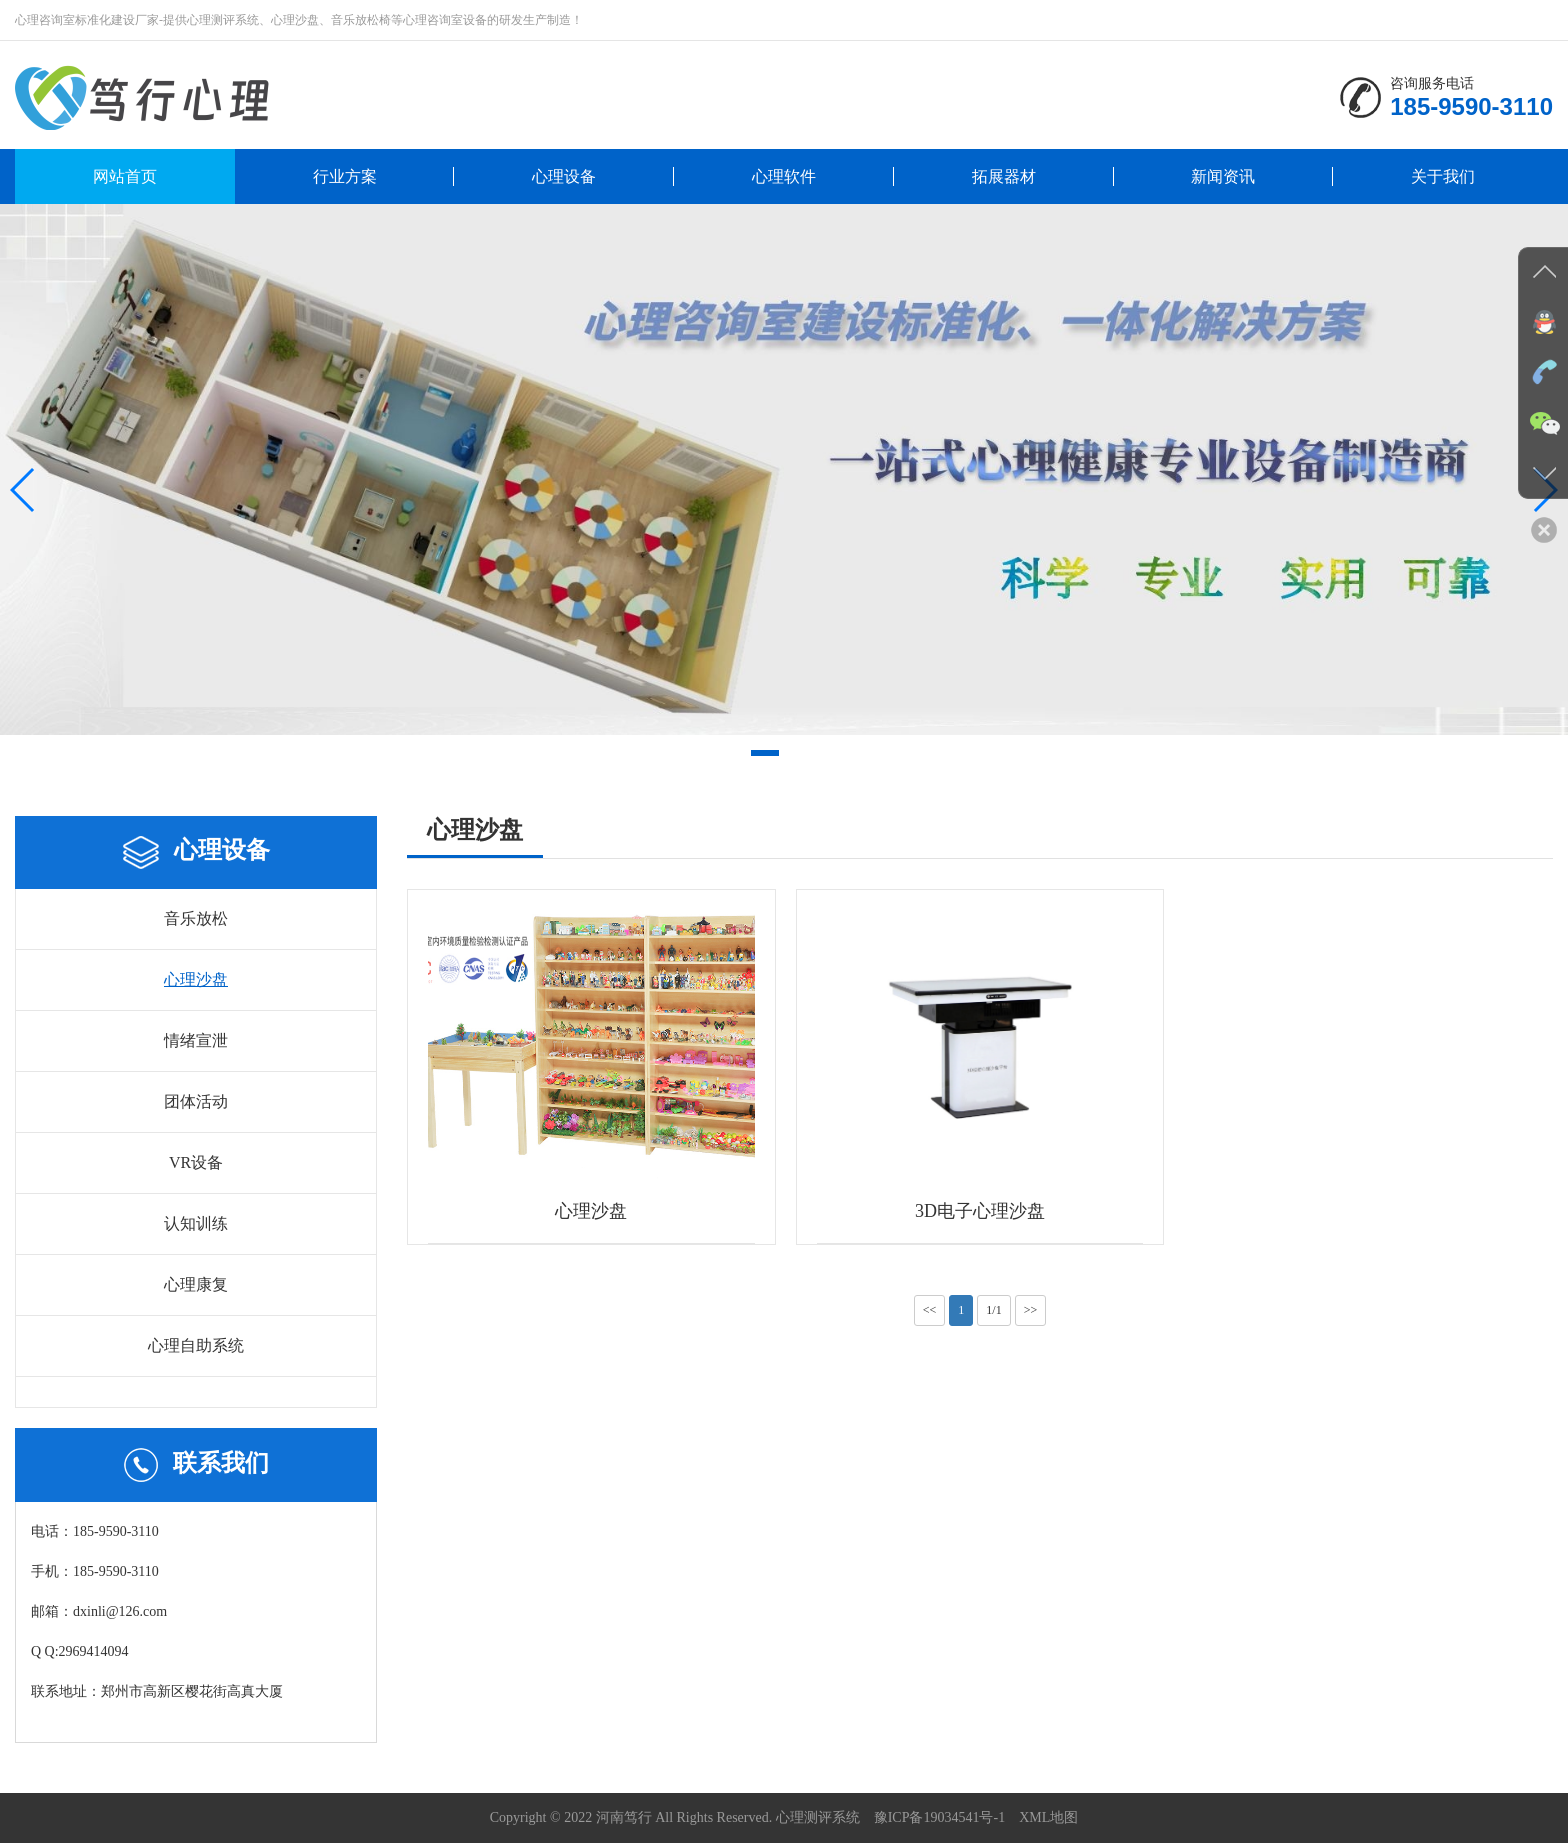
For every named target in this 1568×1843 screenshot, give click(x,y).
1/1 (993, 1310)
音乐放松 (196, 918)
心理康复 (196, 1284)
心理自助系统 (196, 1345)
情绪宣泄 (196, 1040)
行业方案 (345, 176)
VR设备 (196, 1162)
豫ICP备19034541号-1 (939, 1817)
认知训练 (196, 1223)
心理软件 (784, 176)
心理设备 (564, 176)
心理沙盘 (196, 979)
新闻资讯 (1223, 176)
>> (1031, 1310)
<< (930, 1310)
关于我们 (1443, 176)
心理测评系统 (818, 1817)
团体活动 (196, 1101)
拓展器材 (1004, 176)
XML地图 (1048, 1817)
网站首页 (125, 176)
